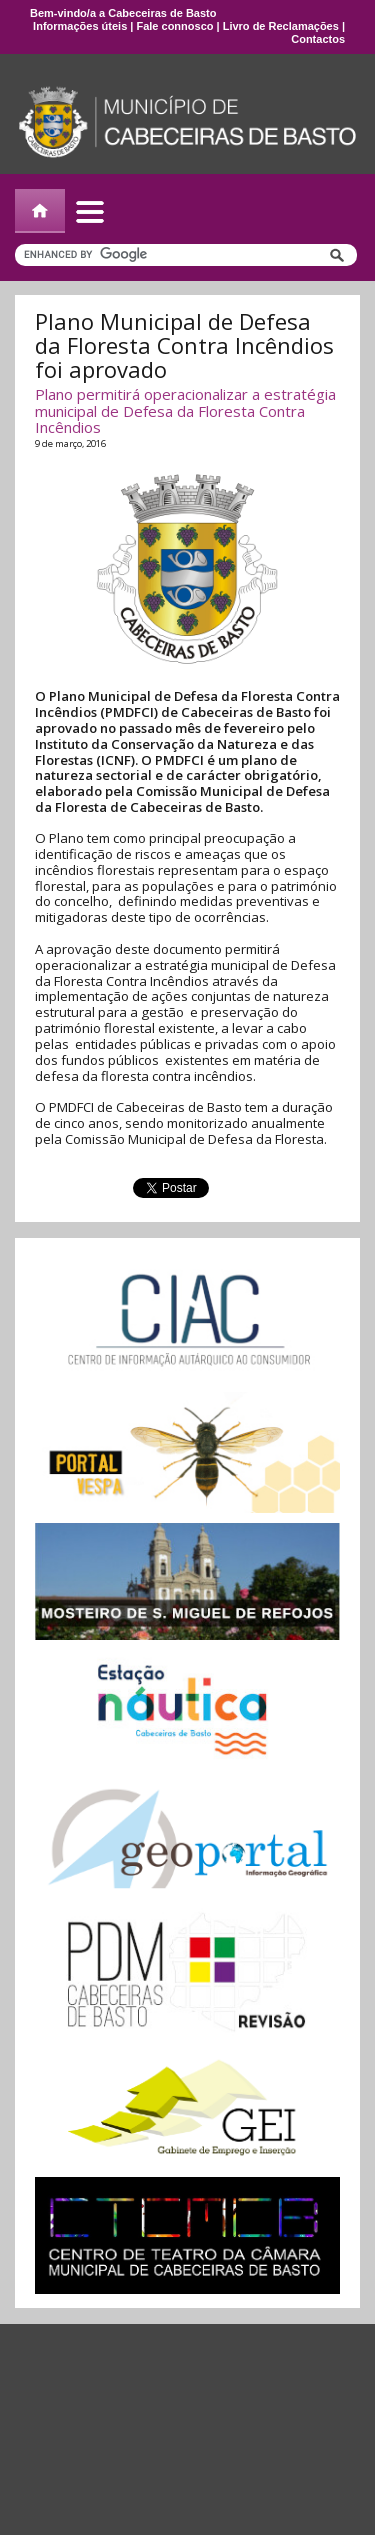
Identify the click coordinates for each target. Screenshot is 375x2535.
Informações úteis (80, 26)
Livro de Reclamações (281, 26)
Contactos (318, 39)
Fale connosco (174, 26)
